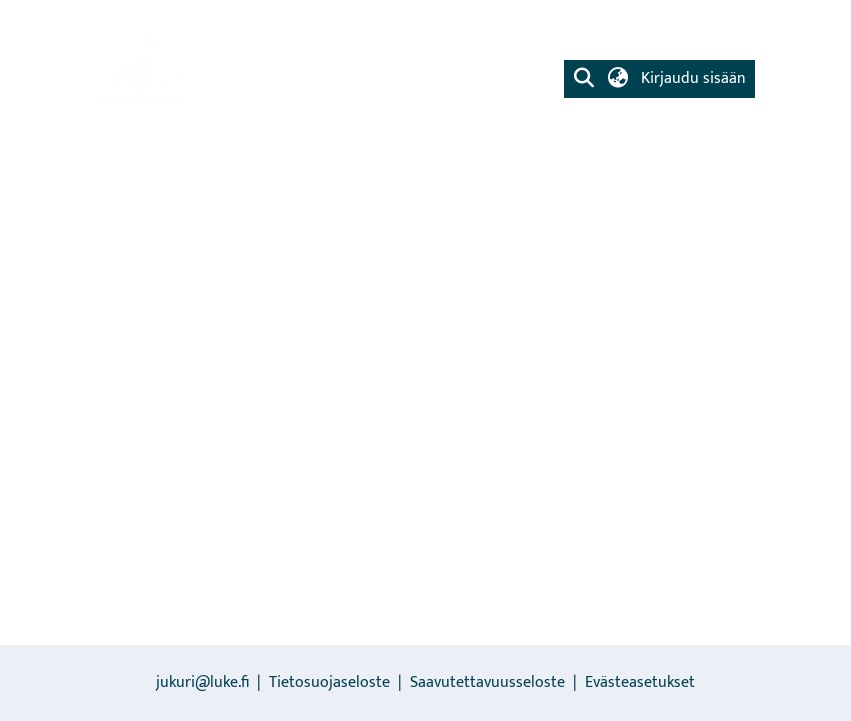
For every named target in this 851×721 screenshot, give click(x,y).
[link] (142, 65)
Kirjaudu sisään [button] (693, 78)
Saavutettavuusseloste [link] (487, 682)
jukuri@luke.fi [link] (202, 682)
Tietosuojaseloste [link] (329, 682)
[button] (584, 79)
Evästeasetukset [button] (640, 682)
